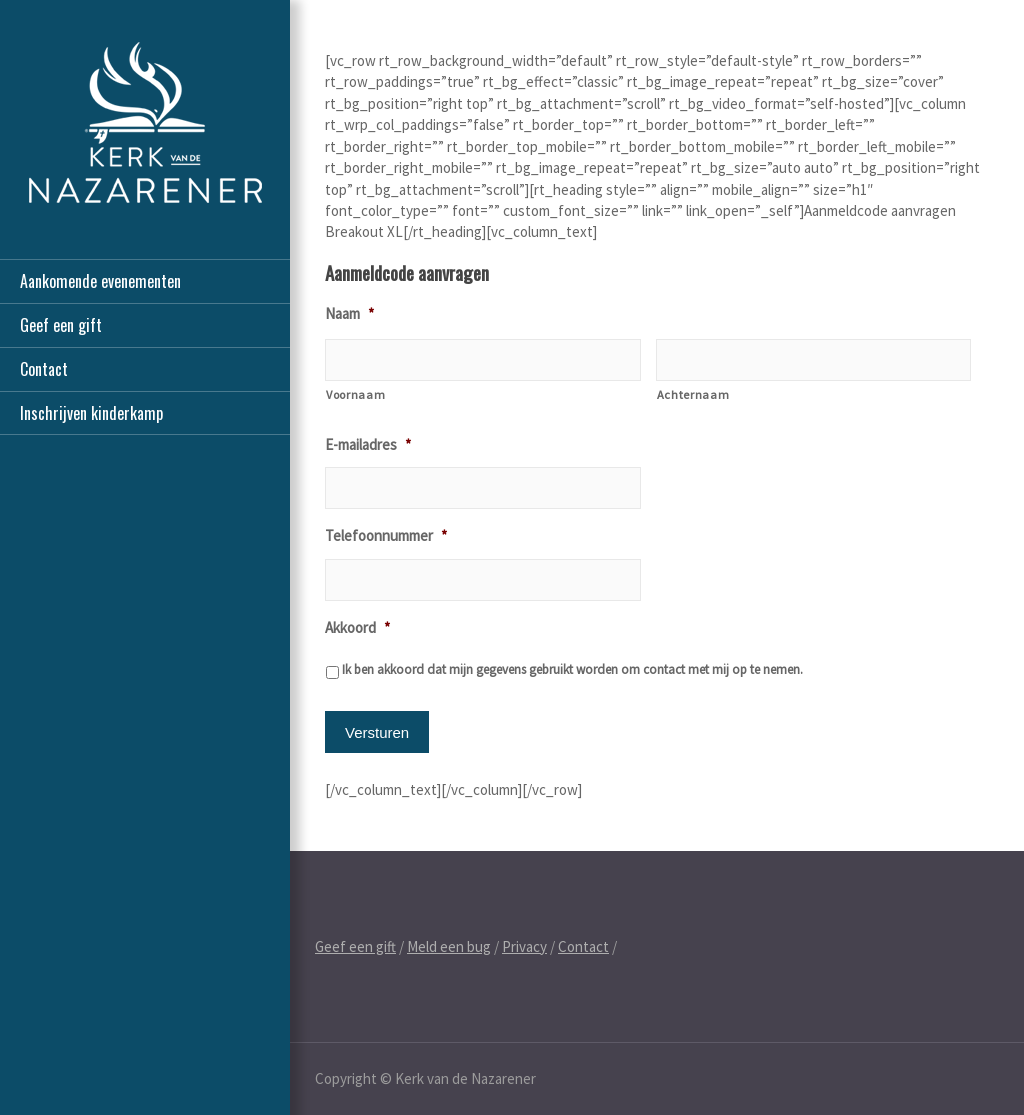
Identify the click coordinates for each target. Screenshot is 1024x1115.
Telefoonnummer (386, 535)
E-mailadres (368, 444)
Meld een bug (449, 946)
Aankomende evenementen (100, 281)
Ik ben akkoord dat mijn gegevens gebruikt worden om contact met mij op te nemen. (572, 669)
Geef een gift (61, 325)
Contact (44, 369)
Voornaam (355, 394)
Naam (349, 313)
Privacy (524, 946)
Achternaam (693, 394)
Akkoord (357, 627)
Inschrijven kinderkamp (91, 413)
